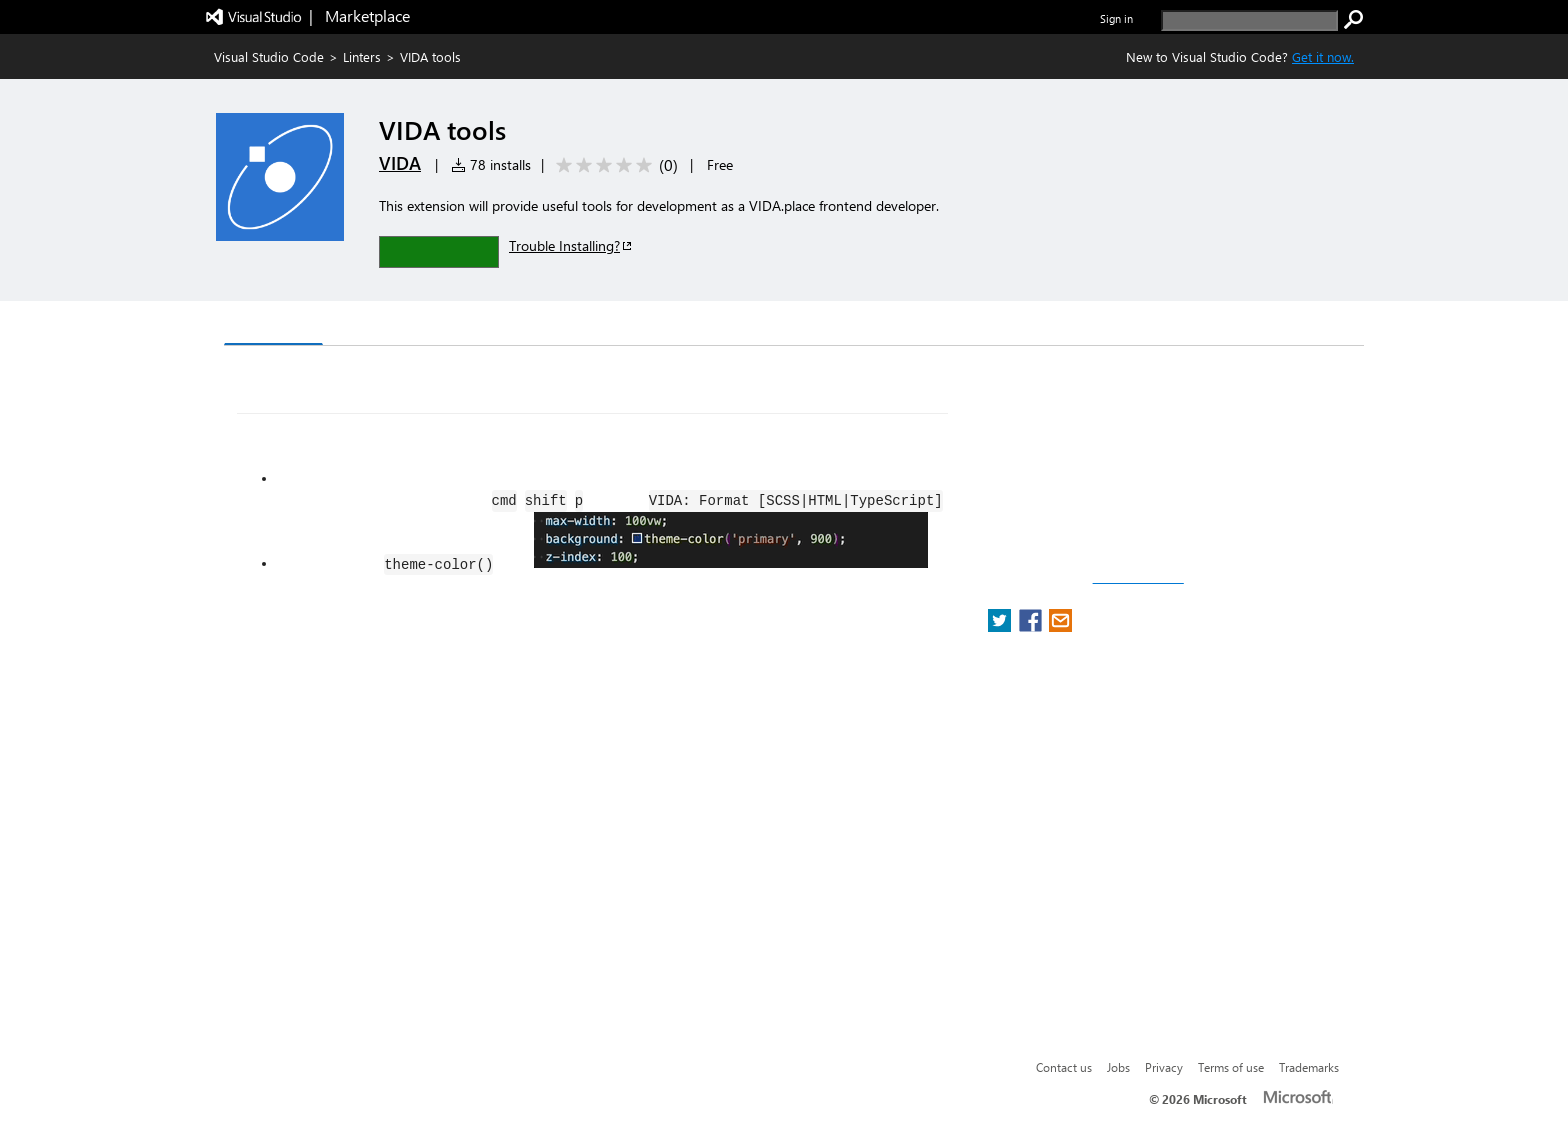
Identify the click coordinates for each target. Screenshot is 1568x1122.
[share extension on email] (1060, 626)
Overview (273, 324)
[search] (1249, 20)
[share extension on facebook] (1032, 626)
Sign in (1116, 18)
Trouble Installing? (571, 245)
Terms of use (1231, 1067)
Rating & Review (613, 325)
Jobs (1118, 1067)
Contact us (1064, 1067)
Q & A (502, 325)
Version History (394, 325)
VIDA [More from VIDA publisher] (400, 163)
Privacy (1164, 1067)
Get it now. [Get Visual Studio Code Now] (1323, 56)
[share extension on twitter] (1001, 626)
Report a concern (1138, 578)
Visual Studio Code (269, 56)
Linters (362, 56)
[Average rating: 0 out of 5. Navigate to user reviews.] (613, 165)
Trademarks (1309, 1067)
